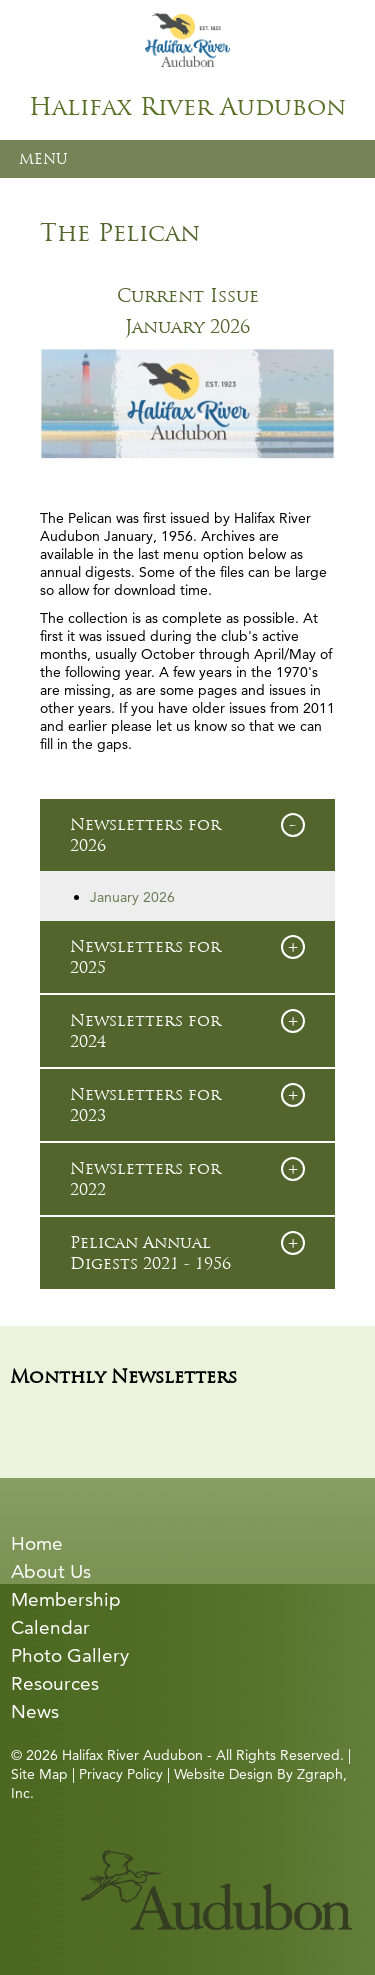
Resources (55, 1683)
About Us (51, 1571)
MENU (43, 159)
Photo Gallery (70, 1655)
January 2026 (187, 327)
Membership (66, 1599)
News (35, 1711)
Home (37, 1543)
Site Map (39, 1774)
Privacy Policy (121, 1774)
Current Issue (188, 296)
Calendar (50, 1627)
